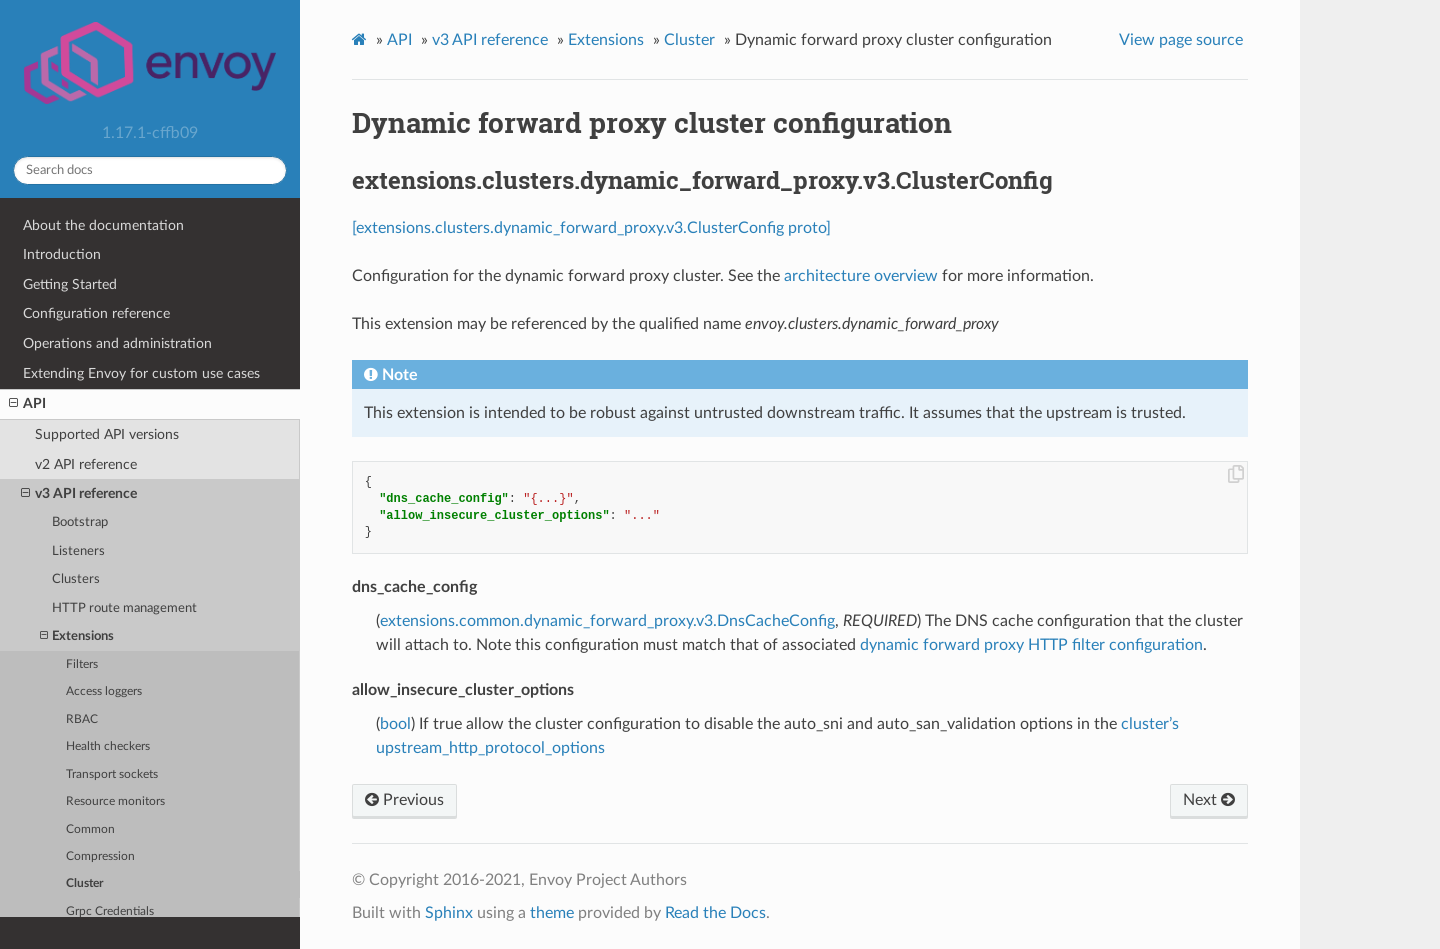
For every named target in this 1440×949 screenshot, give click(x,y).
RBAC (82, 719)
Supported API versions (107, 434)
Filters (82, 664)
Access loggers (104, 691)
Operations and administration (117, 343)
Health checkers (108, 746)
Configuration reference (96, 313)
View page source (1181, 40)
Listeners (78, 551)
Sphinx (449, 913)
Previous (404, 800)
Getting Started (70, 284)
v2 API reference (86, 464)
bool (395, 724)
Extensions (77, 636)
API (27, 404)
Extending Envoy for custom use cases (141, 373)
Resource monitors (115, 801)
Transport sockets (112, 774)
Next (1209, 800)
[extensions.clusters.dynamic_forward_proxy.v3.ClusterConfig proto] (591, 228)
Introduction (62, 254)
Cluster (84, 883)
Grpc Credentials (110, 911)
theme (552, 913)
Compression (100, 856)
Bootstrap (80, 522)
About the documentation (103, 225)
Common (90, 829)
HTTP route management (124, 608)
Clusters (76, 579)
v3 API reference (79, 494)
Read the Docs (715, 913)
